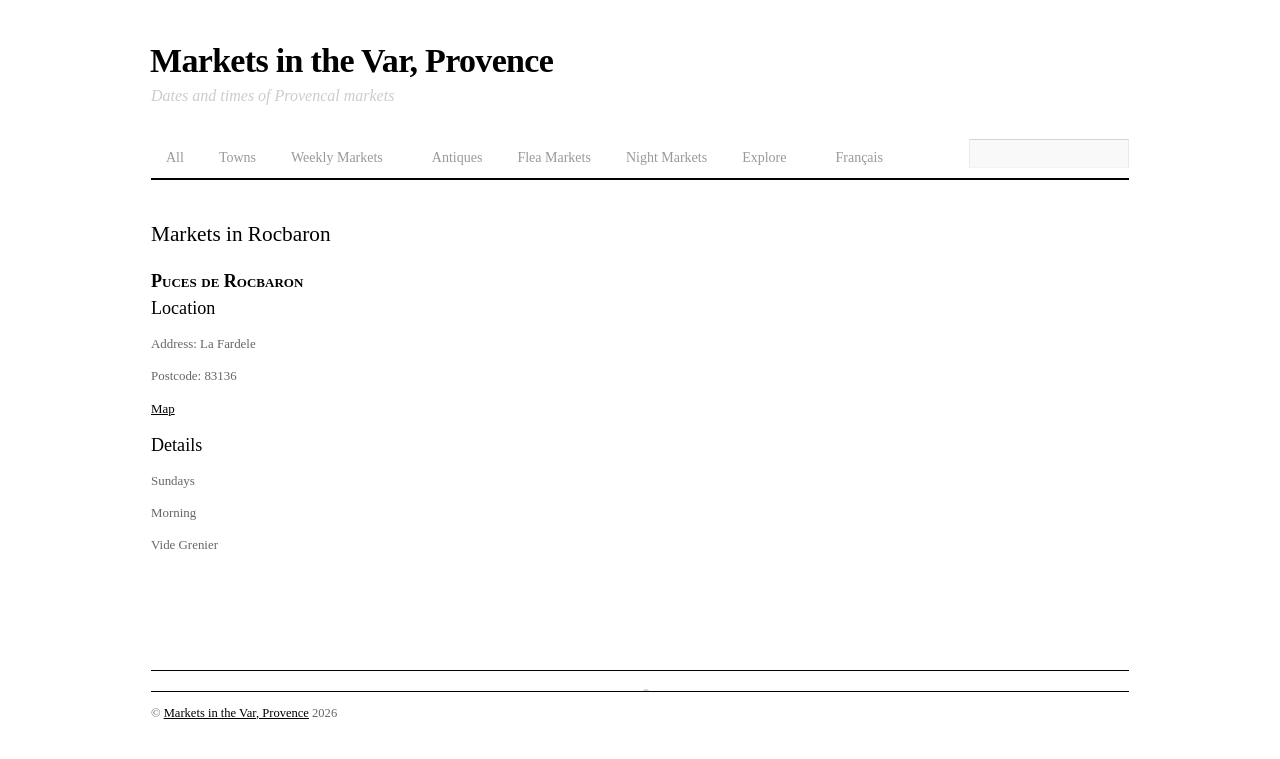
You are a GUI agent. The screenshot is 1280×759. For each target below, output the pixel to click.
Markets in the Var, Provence (236, 713)
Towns (237, 157)
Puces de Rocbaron (227, 281)
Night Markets (666, 157)
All (175, 157)
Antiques (457, 157)
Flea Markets (553, 157)
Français (858, 157)
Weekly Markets (337, 157)
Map (163, 408)
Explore (764, 157)
